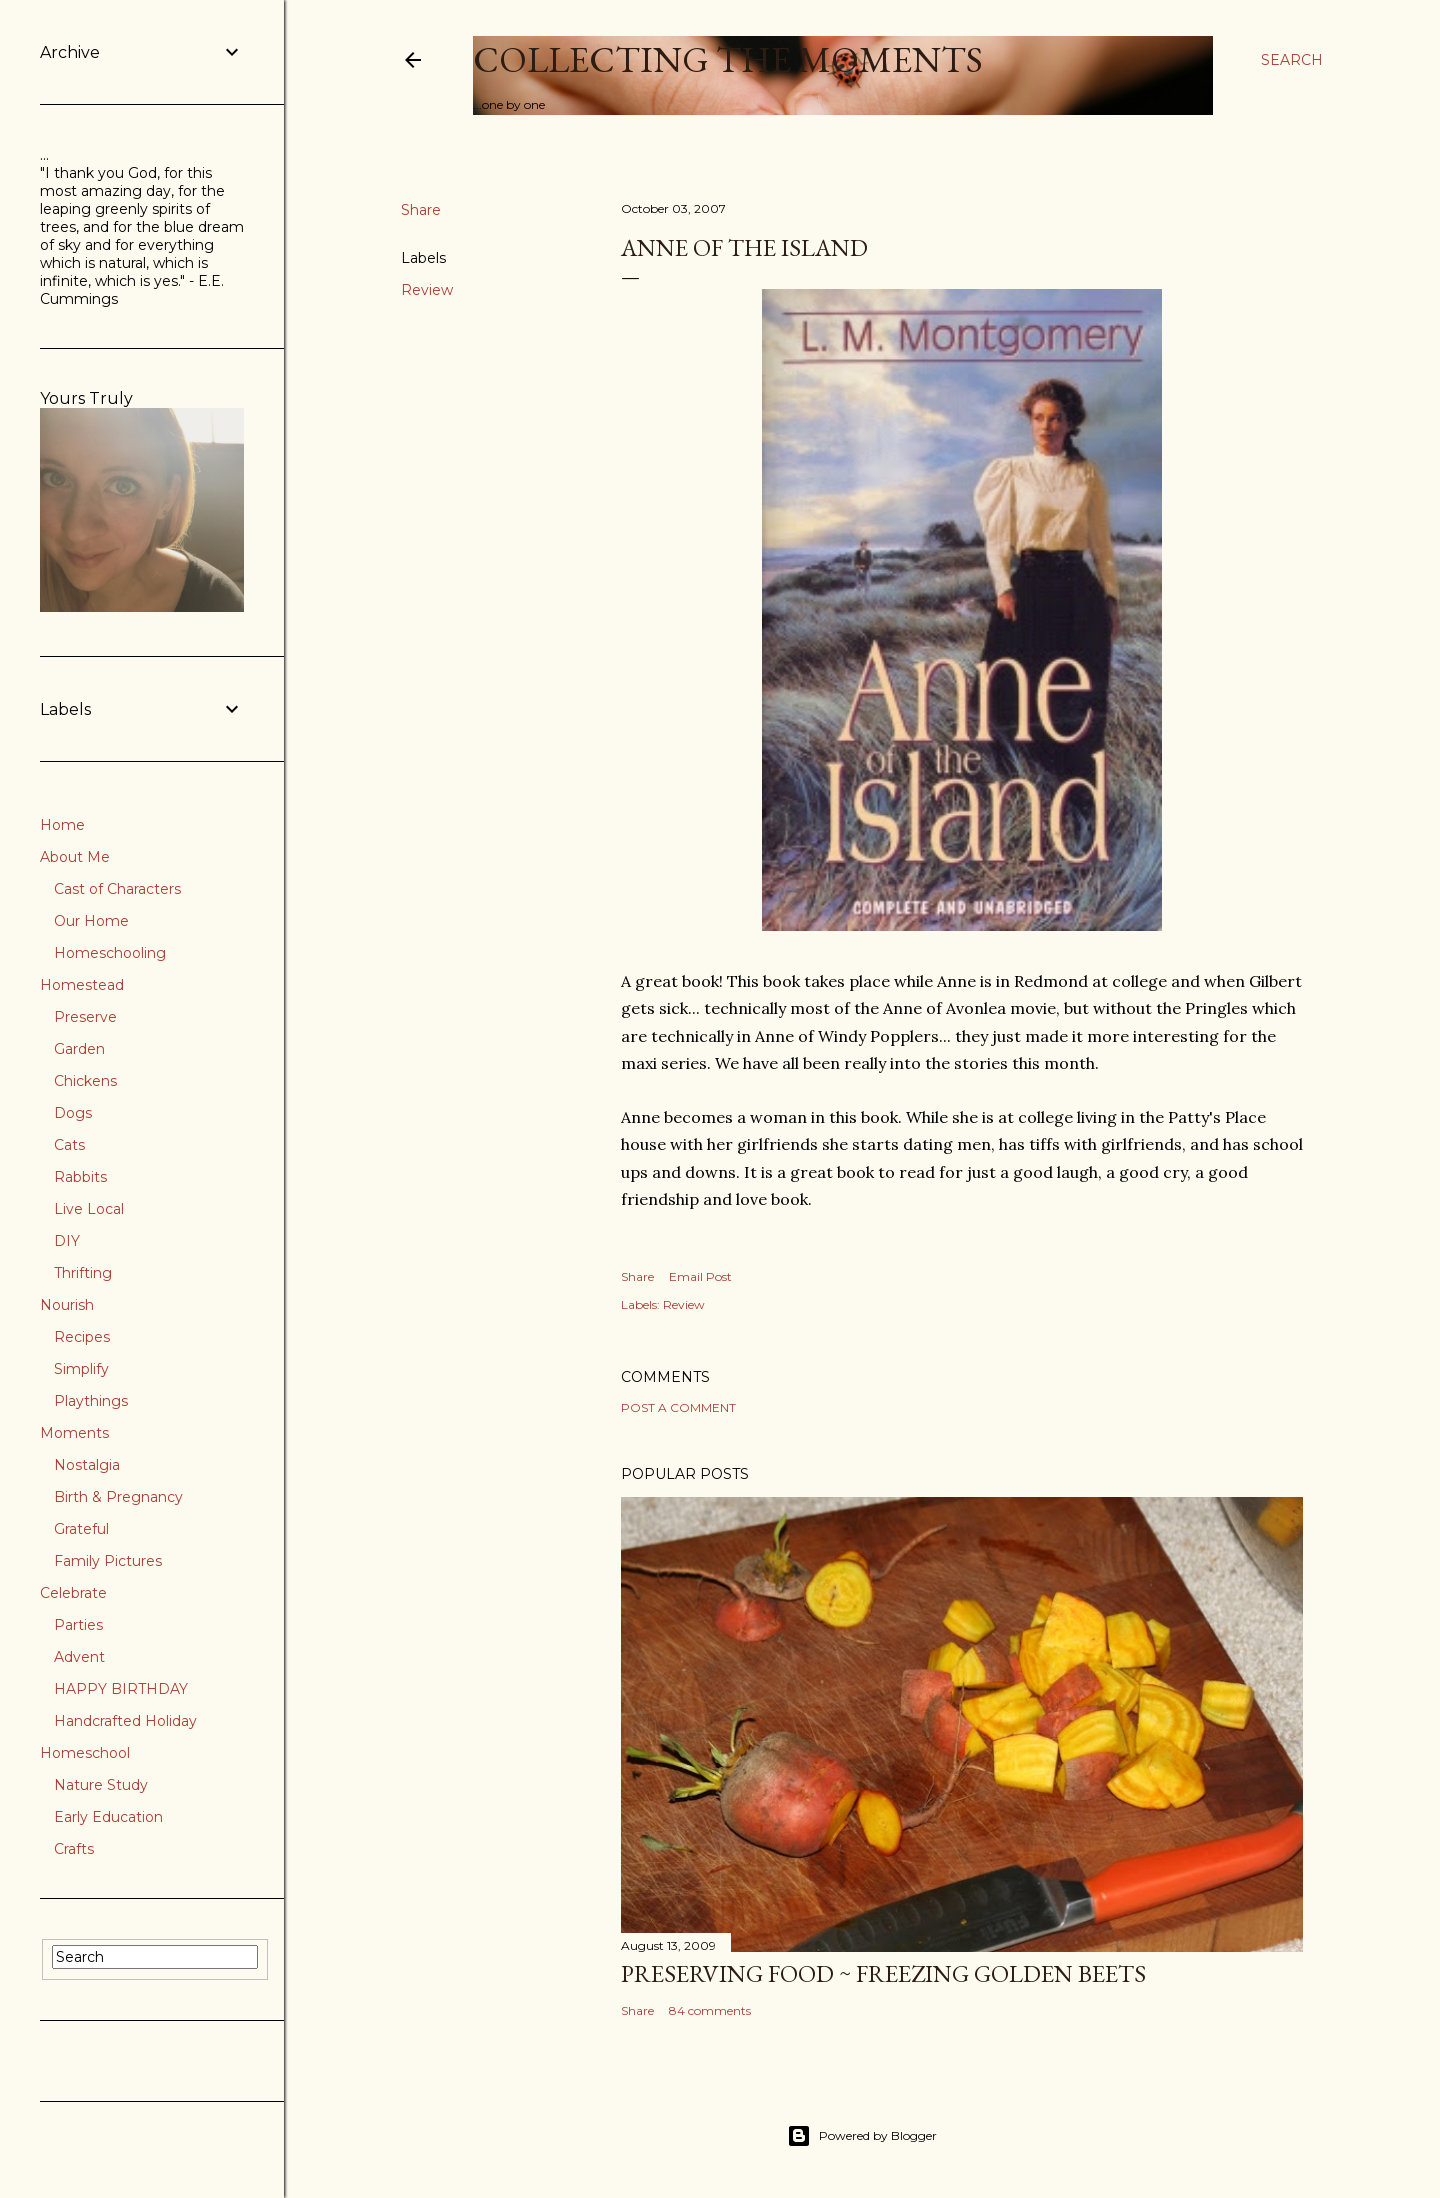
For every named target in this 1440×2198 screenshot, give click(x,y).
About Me (75, 857)
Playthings (91, 1401)
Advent (79, 1657)
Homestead (82, 985)
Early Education (108, 1817)
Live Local (89, 1209)
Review (427, 290)
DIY (67, 1241)
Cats (69, 1145)
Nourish (67, 1305)
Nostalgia (87, 1465)
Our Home (91, 921)
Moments (74, 1433)
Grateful (81, 1529)
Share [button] (421, 210)
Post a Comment (678, 1407)
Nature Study (101, 1785)
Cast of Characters (117, 889)
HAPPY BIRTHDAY (121, 1689)
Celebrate (73, 1593)
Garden (79, 1049)
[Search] (1292, 60)
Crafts (74, 1849)
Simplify (81, 1369)
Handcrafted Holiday (125, 1721)
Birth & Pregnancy (118, 1497)
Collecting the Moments (728, 59)
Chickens (85, 1081)
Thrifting (83, 1273)
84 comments (710, 2010)
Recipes (82, 1337)
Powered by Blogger (862, 2136)
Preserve (85, 1017)
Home (62, 825)
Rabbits (80, 1177)
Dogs (73, 1113)
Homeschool (85, 1753)
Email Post (700, 1276)
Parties (78, 1625)
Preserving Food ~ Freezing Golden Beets (883, 1973)
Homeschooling (110, 953)
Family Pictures (108, 1561)
